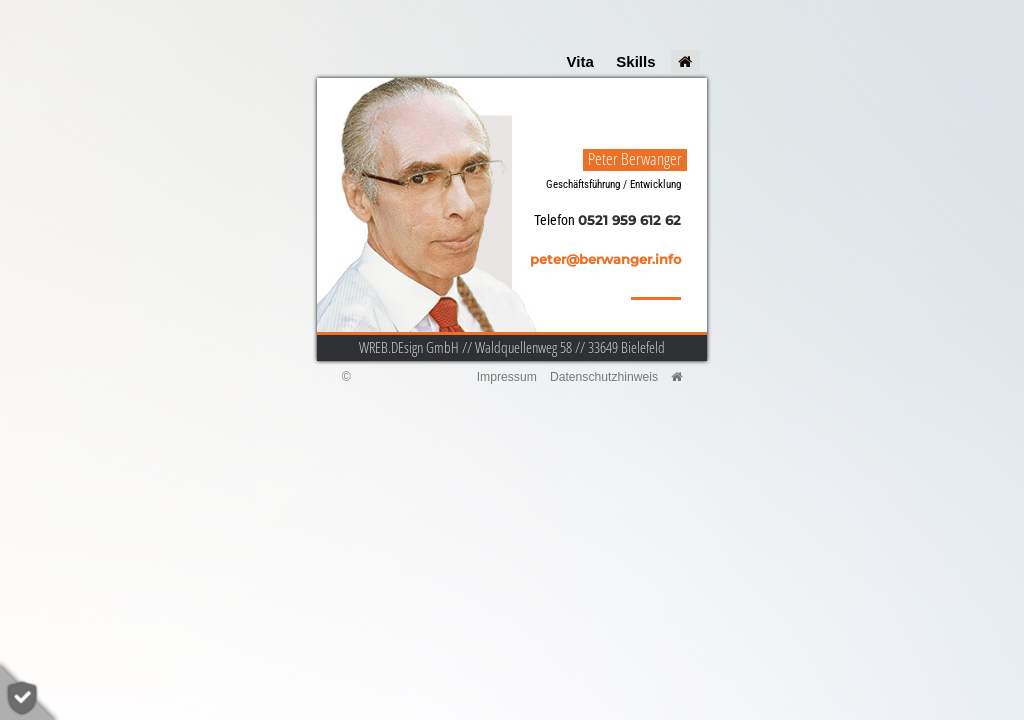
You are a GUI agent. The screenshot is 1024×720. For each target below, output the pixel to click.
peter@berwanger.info (605, 259)
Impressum (507, 377)
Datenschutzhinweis (604, 377)
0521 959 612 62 (629, 220)
